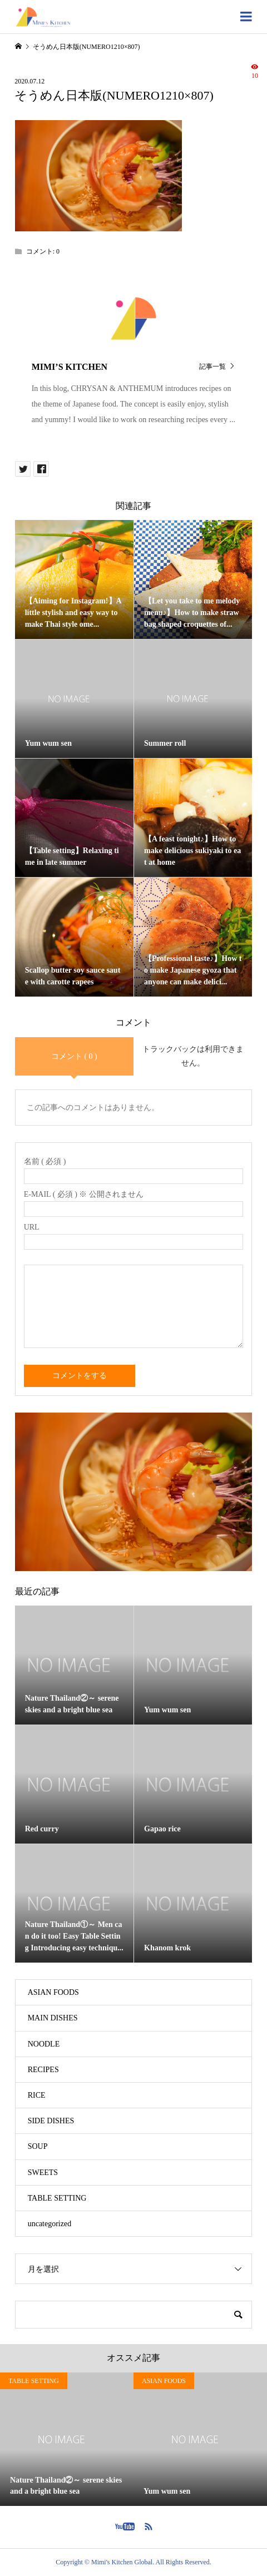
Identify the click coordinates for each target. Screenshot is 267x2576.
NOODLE (44, 2044)
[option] (67, 2439)
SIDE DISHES (51, 2121)
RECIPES (43, 2069)
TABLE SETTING (57, 2198)
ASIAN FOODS (53, 1992)
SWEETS (43, 2172)
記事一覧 (212, 366)
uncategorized (50, 2224)
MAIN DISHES (53, 2018)
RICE (37, 2095)
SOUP (38, 2146)
